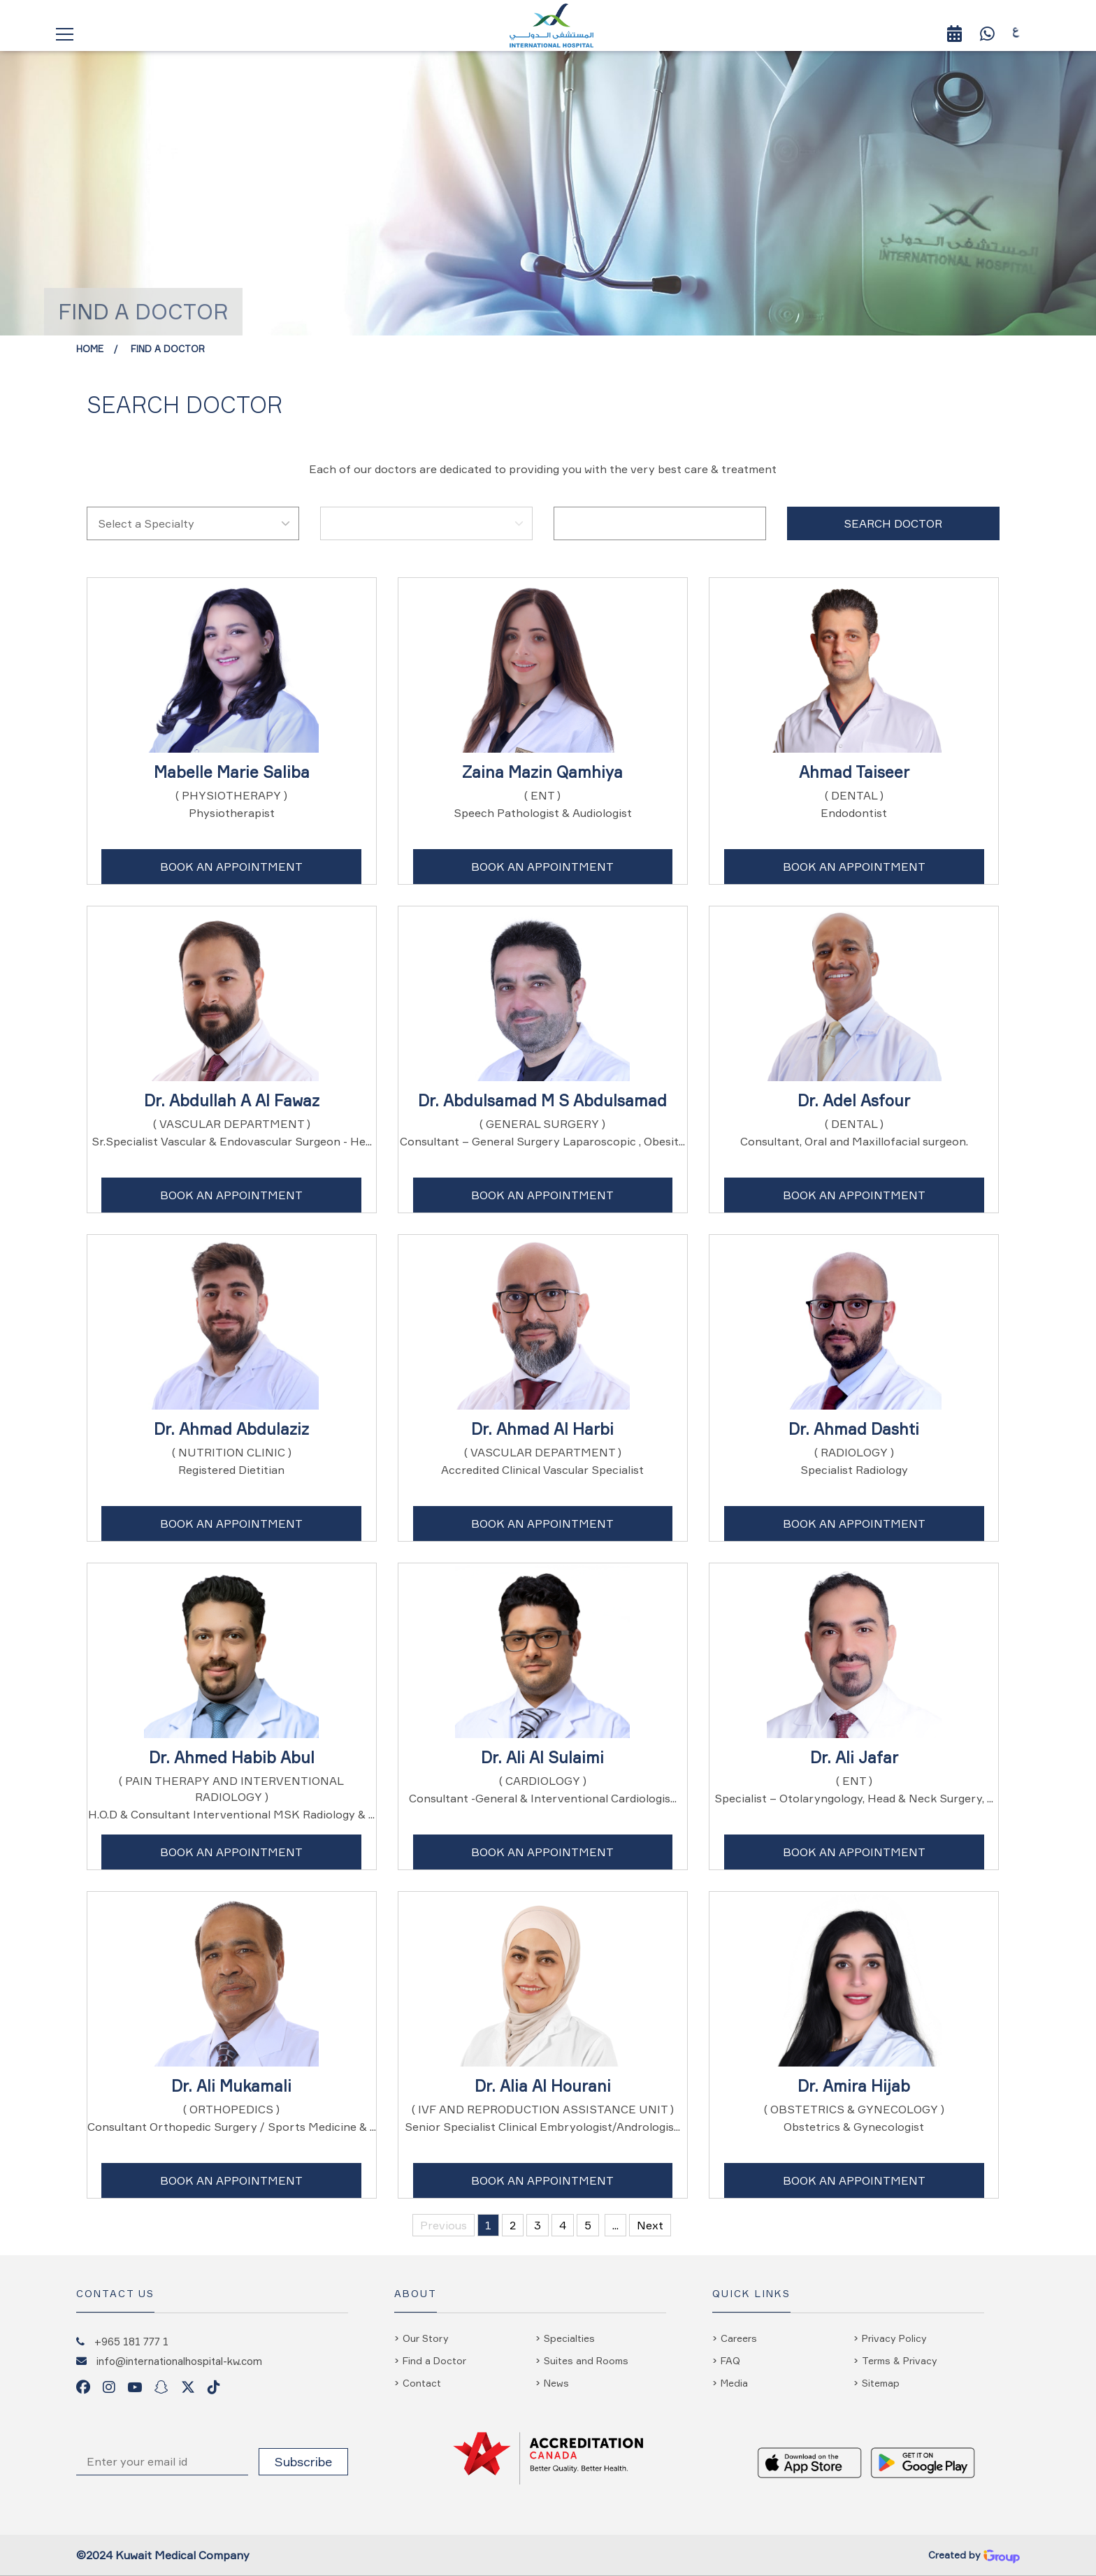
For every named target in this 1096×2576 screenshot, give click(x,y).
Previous (443, 2225)
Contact (422, 2383)
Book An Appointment (231, 867)
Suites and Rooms (586, 2360)
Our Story (426, 2338)
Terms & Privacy (899, 2360)
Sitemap (881, 2383)
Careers (739, 2338)
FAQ (730, 2360)
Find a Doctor (168, 348)
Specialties (569, 2338)
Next (650, 2225)
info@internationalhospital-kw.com (179, 2360)
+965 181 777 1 (131, 2341)
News (556, 2383)
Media (734, 2383)
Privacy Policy (894, 2338)
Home (89, 348)
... (615, 2225)
